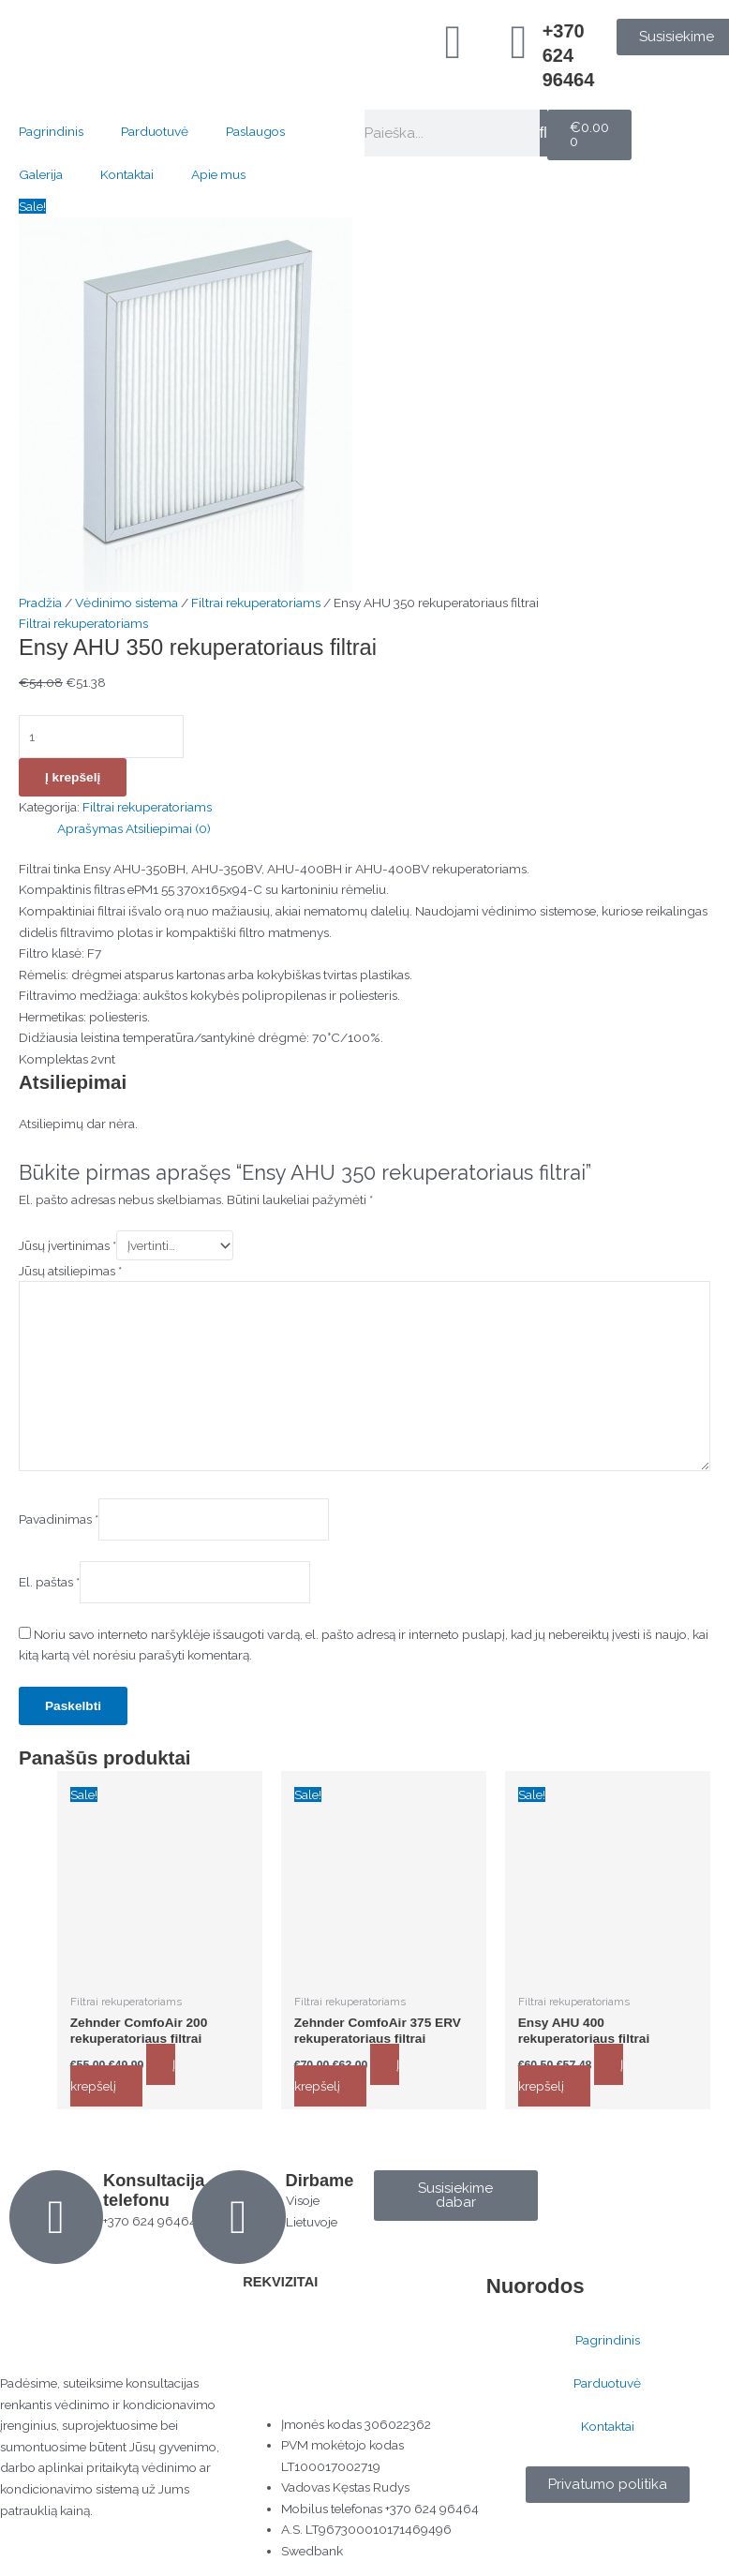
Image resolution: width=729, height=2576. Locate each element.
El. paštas (49, 1580)
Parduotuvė (154, 131)
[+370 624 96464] (519, 42)
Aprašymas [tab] (90, 828)
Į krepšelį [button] (123, 2074)
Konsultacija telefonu (153, 2189)
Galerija (41, 174)
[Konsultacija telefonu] (56, 2216)
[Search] (543, 133)
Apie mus (218, 174)
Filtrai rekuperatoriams (255, 602)
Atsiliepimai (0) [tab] (168, 828)
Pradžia (40, 602)
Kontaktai (127, 174)
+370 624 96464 (569, 55)
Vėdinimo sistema (126, 602)
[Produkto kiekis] (101, 736)
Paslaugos (255, 131)
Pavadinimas (58, 1518)
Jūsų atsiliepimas (70, 1269)
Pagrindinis (51, 131)
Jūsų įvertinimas (67, 1244)
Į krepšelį (72, 777)
